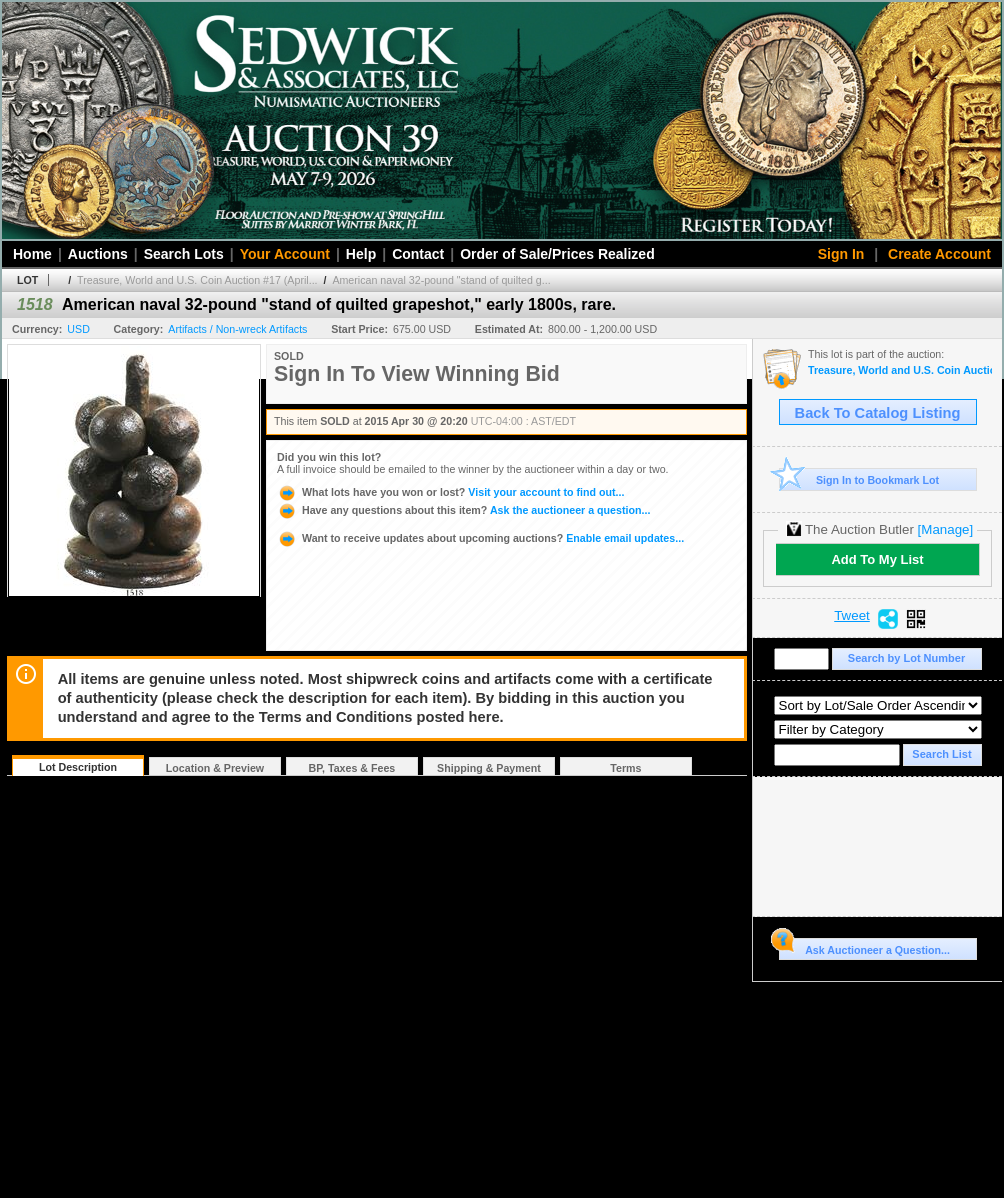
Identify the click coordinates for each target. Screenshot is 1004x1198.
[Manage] (945, 529)
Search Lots (184, 254)
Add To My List (877, 559)
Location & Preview (215, 768)
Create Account (939, 254)
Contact (418, 254)
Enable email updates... (480, 538)
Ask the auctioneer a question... (463, 510)
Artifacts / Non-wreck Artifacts (237, 329)
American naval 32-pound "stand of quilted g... (441, 280)
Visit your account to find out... (450, 492)
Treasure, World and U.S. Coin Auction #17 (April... (197, 280)
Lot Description (78, 767)
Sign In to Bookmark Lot (859, 479)
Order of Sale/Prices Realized (557, 254)
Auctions (98, 254)
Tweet (852, 616)
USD (78, 329)
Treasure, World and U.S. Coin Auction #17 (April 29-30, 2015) (900, 370)
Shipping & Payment (489, 768)
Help (361, 254)
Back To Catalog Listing (878, 413)
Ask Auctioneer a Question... (864, 947)
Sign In (841, 254)
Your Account (285, 254)
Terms (625, 768)
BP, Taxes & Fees (352, 768)
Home (32, 254)
